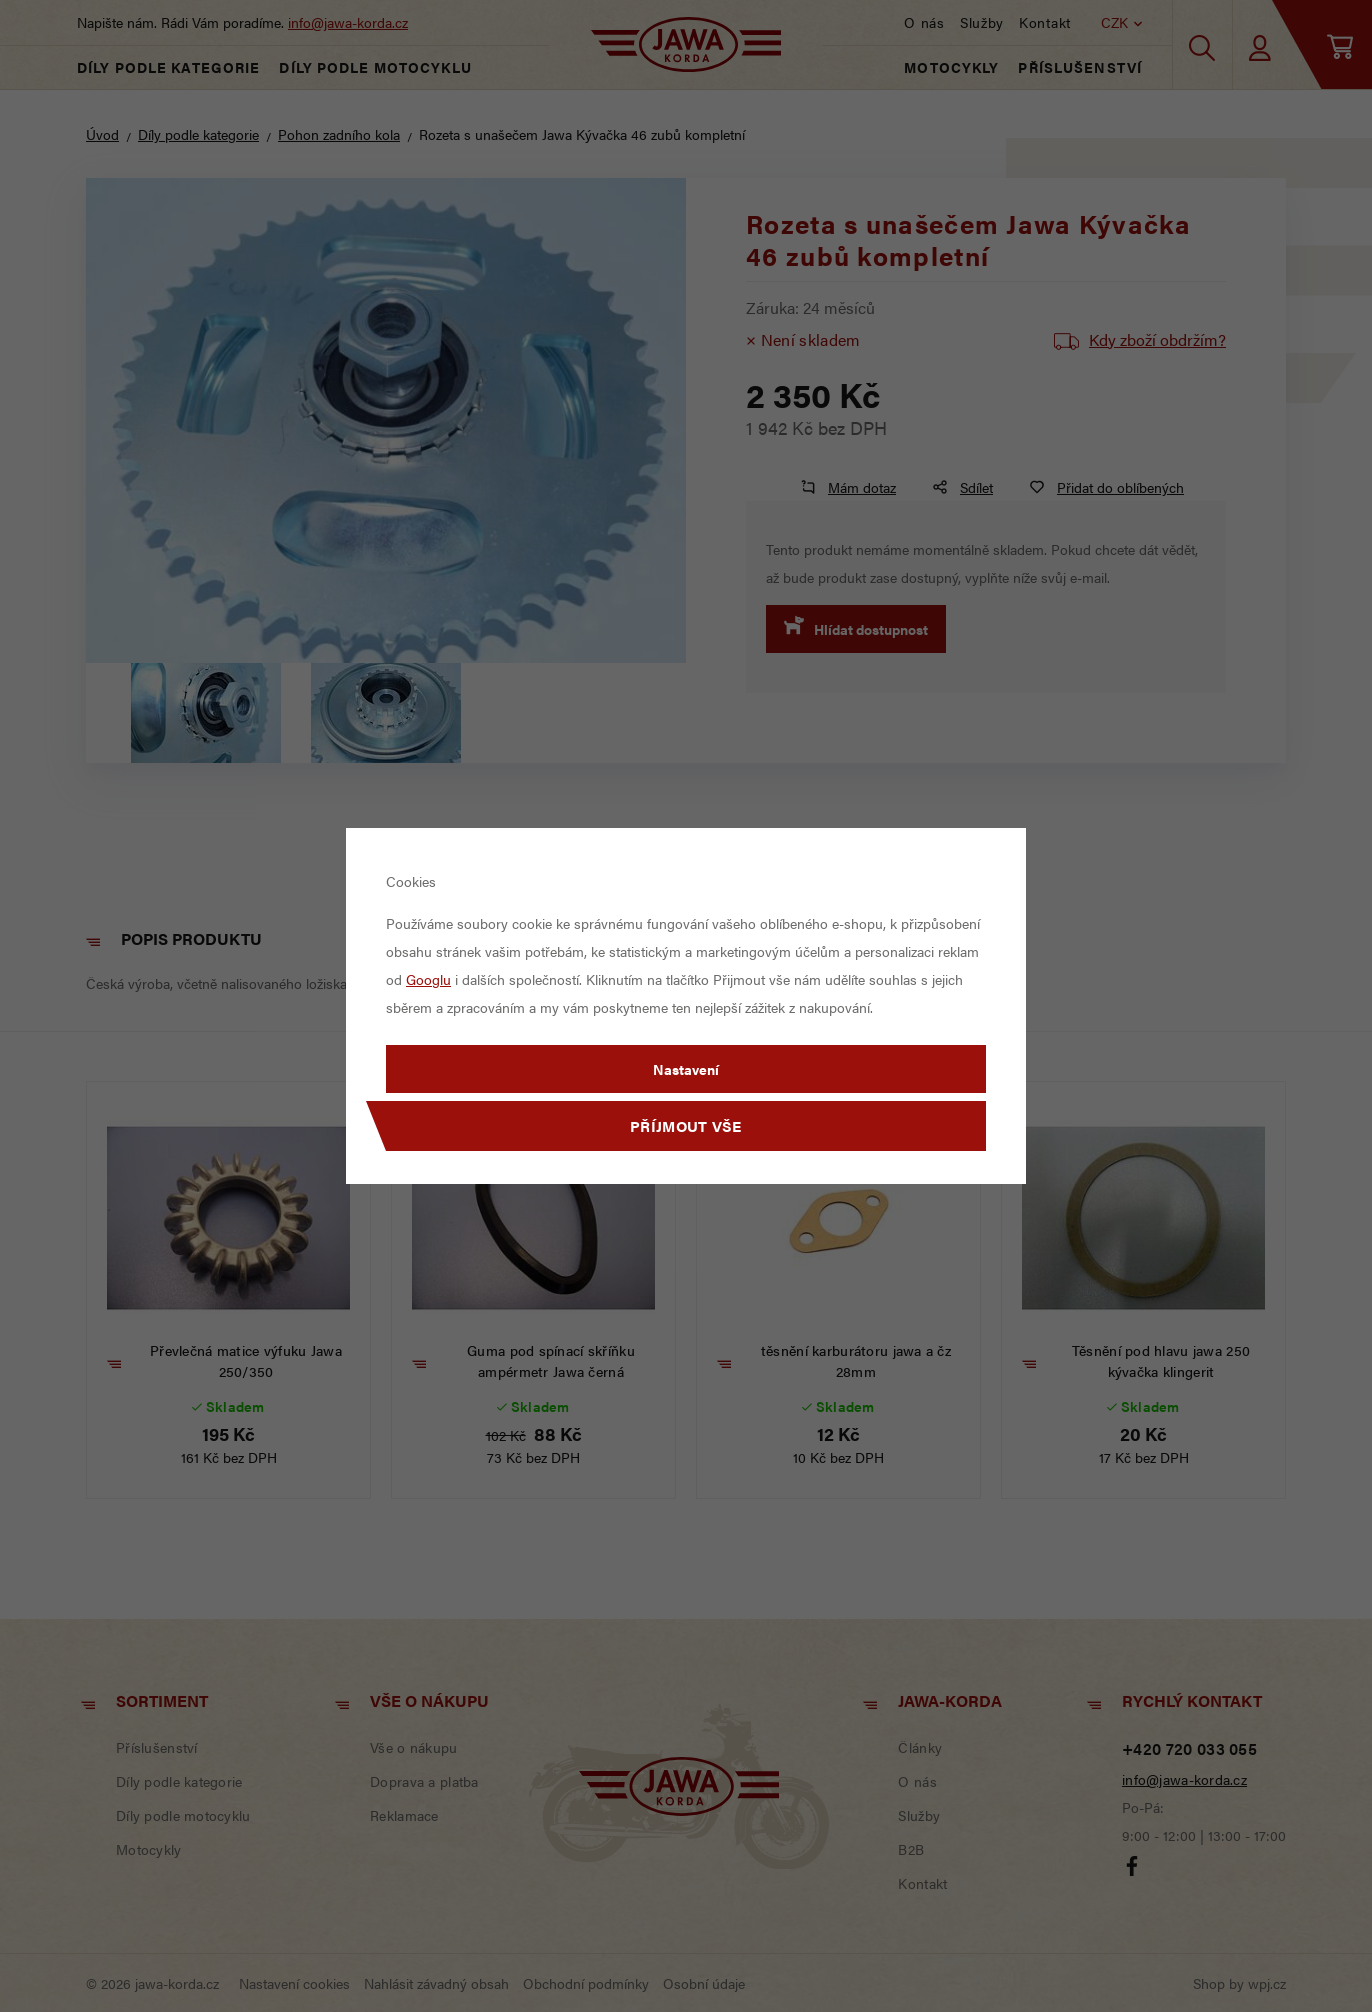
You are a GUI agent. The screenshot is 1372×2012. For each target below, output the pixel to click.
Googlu (428, 979)
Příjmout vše (686, 1125)
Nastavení (686, 1069)
